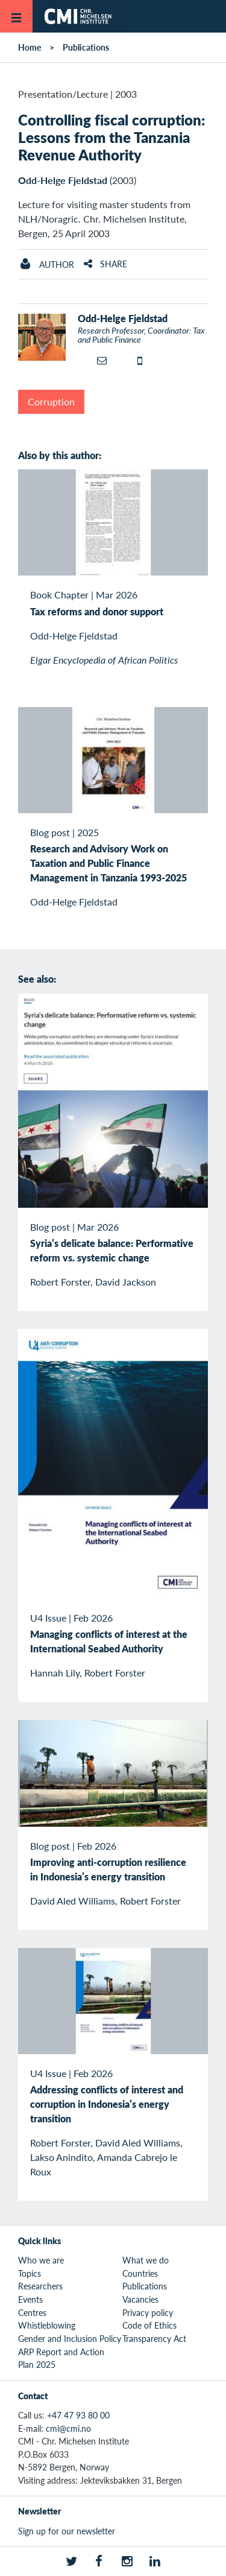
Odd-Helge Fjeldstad (62, 180)
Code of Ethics (149, 2325)
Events (30, 2299)
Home (29, 47)
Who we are (41, 2260)
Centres (32, 2312)
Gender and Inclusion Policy (69, 2338)
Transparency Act (154, 2338)
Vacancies (140, 2299)
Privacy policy (147, 2312)
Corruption (51, 401)
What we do (145, 2260)
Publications (86, 47)
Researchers (40, 2286)
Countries (140, 2273)
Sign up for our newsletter (66, 2531)
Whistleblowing (46, 2325)
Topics (29, 2273)
